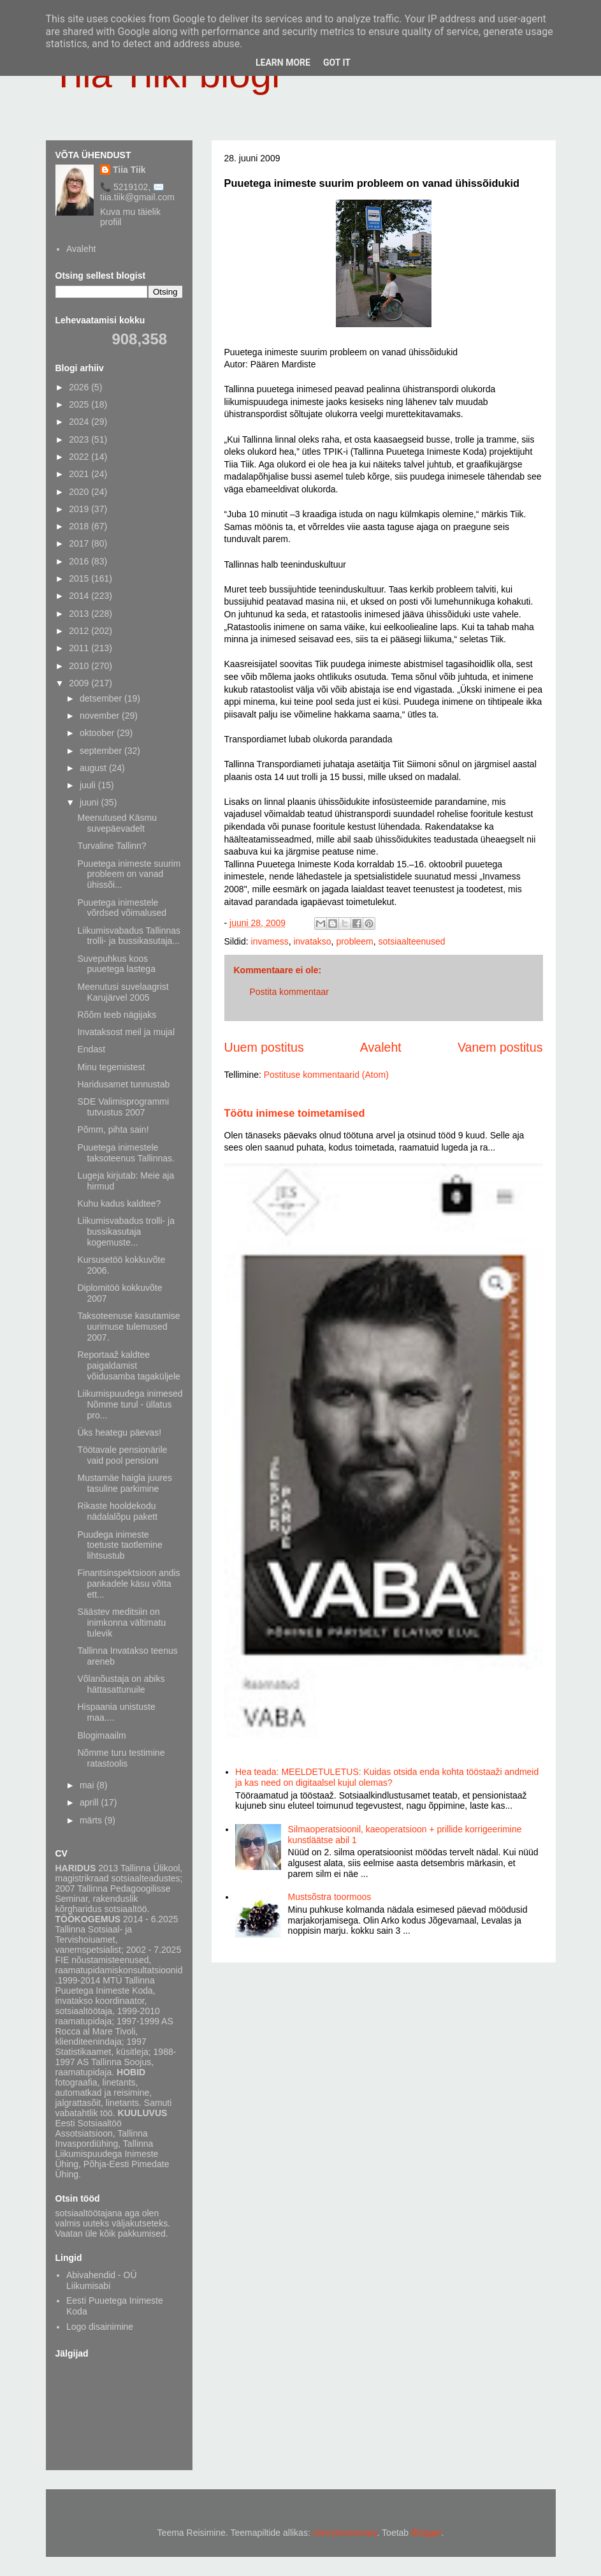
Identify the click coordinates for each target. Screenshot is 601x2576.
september (102, 751)
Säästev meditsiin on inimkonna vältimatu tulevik (121, 1622)
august (94, 768)
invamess (270, 941)
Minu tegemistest (111, 1067)
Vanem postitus (500, 1047)
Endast (91, 1049)
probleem (354, 941)
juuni (90, 802)
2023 (80, 439)
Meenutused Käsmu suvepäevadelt (117, 823)
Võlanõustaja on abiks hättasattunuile (120, 1684)
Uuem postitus (264, 1047)
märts (92, 1820)
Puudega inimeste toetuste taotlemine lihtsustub (119, 1545)
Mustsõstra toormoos (330, 1897)
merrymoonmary (345, 2533)
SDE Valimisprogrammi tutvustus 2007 (123, 1106)
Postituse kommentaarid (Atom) (326, 1075)
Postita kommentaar (289, 992)
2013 (80, 613)
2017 (80, 543)
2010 (80, 666)
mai (88, 1785)
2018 (80, 526)
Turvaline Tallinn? (111, 846)
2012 (80, 631)
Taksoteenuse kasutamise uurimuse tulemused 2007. (128, 1327)
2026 (80, 387)
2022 (80, 457)
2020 (80, 492)
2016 (80, 561)
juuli (89, 785)
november (101, 715)
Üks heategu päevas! (119, 1432)
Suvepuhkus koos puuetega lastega (116, 964)
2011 (80, 648)
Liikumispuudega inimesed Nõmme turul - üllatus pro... (129, 1404)
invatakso (312, 941)
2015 (80, 578)
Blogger (426, 2533)
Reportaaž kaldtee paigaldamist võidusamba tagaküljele (128, 1365)
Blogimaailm (101, 1735)
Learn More (283, 62)
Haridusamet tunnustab (123, 1084)
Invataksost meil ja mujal (126, 1032)
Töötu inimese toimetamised (294, 1113)
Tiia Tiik (129, 170)
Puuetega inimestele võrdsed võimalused (121, 907)
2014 (80, 596)
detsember (102, 698)
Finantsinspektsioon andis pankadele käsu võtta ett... (128, 1584)
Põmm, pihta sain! (112, 1129)
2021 (80, 474)
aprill (90, 1802)
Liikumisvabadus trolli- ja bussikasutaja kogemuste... (126, 1232)
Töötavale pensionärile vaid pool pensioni (122, 1455)
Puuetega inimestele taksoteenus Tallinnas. (126, 1152)
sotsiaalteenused (412, 941)
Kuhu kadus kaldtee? (119, 1203)
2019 (80, 509)
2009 (80, 683)
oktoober (98, 733)
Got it (337, 62)
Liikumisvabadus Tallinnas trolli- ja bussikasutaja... (128, 935)
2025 (80, 404)
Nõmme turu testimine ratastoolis (120, 1758)
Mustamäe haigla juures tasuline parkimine (124, 1483)
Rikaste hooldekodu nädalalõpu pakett (117, 1511)
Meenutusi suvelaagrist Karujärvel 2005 (122, 992)
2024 (80, 421)
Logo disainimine (99, 2327)
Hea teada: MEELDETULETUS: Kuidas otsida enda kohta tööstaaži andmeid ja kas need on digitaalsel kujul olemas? (387, 1777)
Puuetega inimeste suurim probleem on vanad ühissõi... (128, 874)
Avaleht (381, 1047)
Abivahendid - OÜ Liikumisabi (101, 2280)
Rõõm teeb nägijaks (116, 1015)
